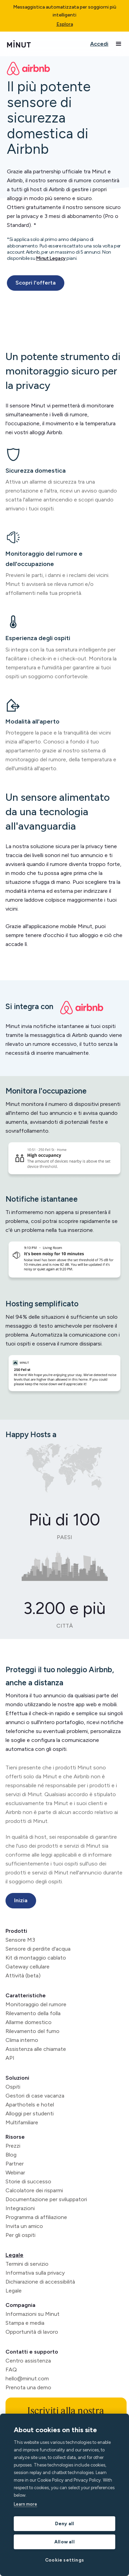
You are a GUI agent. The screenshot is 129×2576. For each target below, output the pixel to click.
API (10, 2058)
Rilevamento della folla (33, 2013)
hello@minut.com (27, 2378)
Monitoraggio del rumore (36, 2004)
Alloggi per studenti (30, 2113)
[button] (118, 44)
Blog (11, 2154)
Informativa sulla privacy (35, 2272)
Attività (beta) (23, 1975)
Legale (14, 2255)
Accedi (99, 44)
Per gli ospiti (20, 2235)
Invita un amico (24, 2226)
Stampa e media (25, 2323)
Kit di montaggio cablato (36, 1957)
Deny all (64, 2523)
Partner (15, 2163)
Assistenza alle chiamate (36, 2049)
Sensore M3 (20, 1940)
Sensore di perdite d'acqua (38, 1948)
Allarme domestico (29, 2022)
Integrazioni (20, 2208)
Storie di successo (28, 2181)
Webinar (15, 2172)
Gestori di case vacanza (35, 2095)
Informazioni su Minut (33, 2314)
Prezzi (13, 2145)
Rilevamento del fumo (33, 2031)
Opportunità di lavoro (32, 2332)
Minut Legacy (51, 258)
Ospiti (13, 2086)
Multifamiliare (22, 2122)
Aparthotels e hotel (30, 2104)
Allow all (64, 2541)
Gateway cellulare (28, 1966)
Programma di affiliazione (36, 2217)
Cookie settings (64, 2560)
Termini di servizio (27, 2264)
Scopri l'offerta (35, 282)
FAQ (11, 2369)
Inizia (21, 1900)
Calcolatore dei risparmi (34, 2190)
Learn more (25, 2504)
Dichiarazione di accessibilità (40, 2281)
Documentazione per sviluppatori (46, 2199)
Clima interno (22, 2040)
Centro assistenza (28, 2360)
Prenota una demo (28, 2387)
